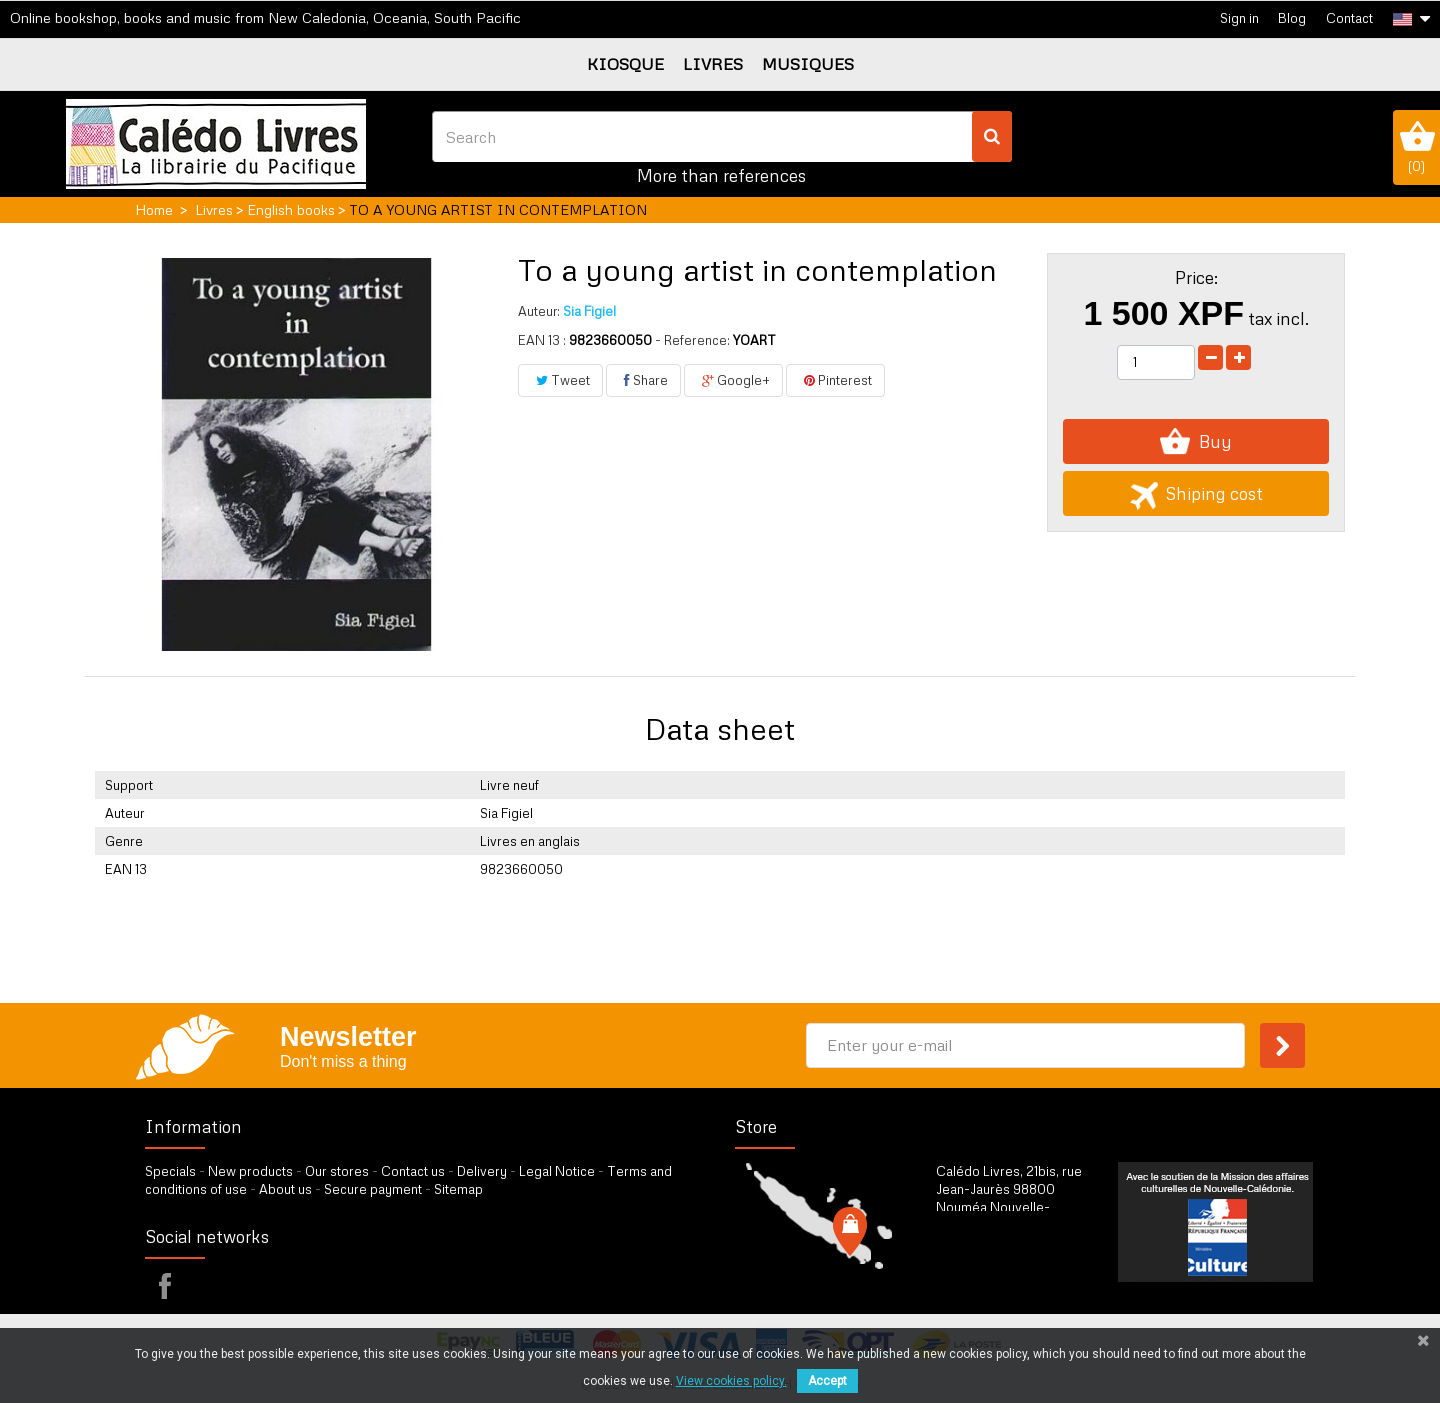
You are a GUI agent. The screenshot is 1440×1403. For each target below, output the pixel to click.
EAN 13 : (542, 340)
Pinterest (835, 380)
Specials (170, 1171)
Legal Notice (557, 1171)
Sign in (1239, 18)
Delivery (482, 1171)
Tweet (560, 380)
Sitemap (458, 1189)
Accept (827, 1381)
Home (154, 209)
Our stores (337, 1171)
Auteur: (539, 311)
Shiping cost (1196, 493)
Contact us (413, 1171)
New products (250, 1171)
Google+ (733, 380)
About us (285, 1189)
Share (643, 380)
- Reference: (692, 340)
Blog (1292, 18)
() (1416, 147)
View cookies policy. (731, 1381)
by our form (1023, 1275)
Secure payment (373, 1189)
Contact (1349, 18)
